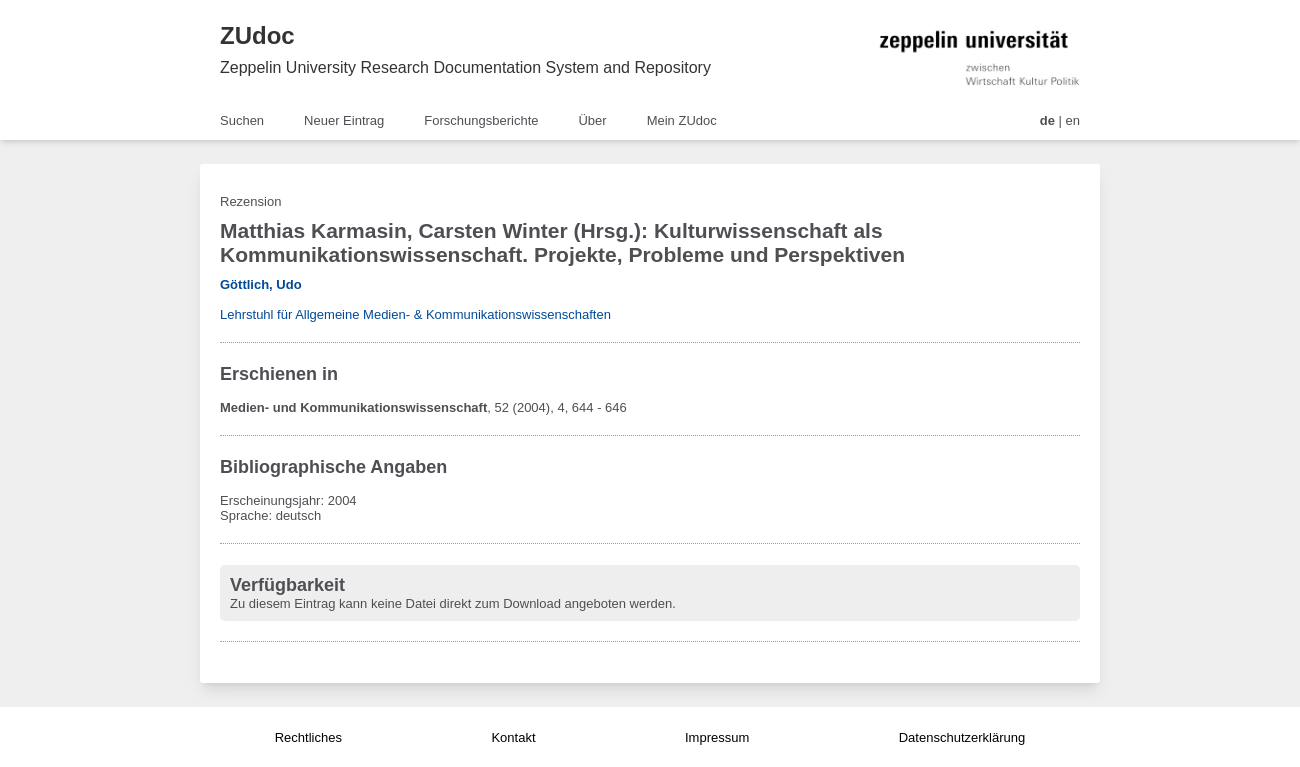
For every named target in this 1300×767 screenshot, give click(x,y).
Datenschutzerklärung (962, 737)
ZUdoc (257, 35)
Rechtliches (308, 737)
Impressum (717, 737)
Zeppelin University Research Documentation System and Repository (465, 67)
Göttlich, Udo (261, 284)
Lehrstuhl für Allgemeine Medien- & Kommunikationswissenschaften (415, 314)
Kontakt (513, 737)
